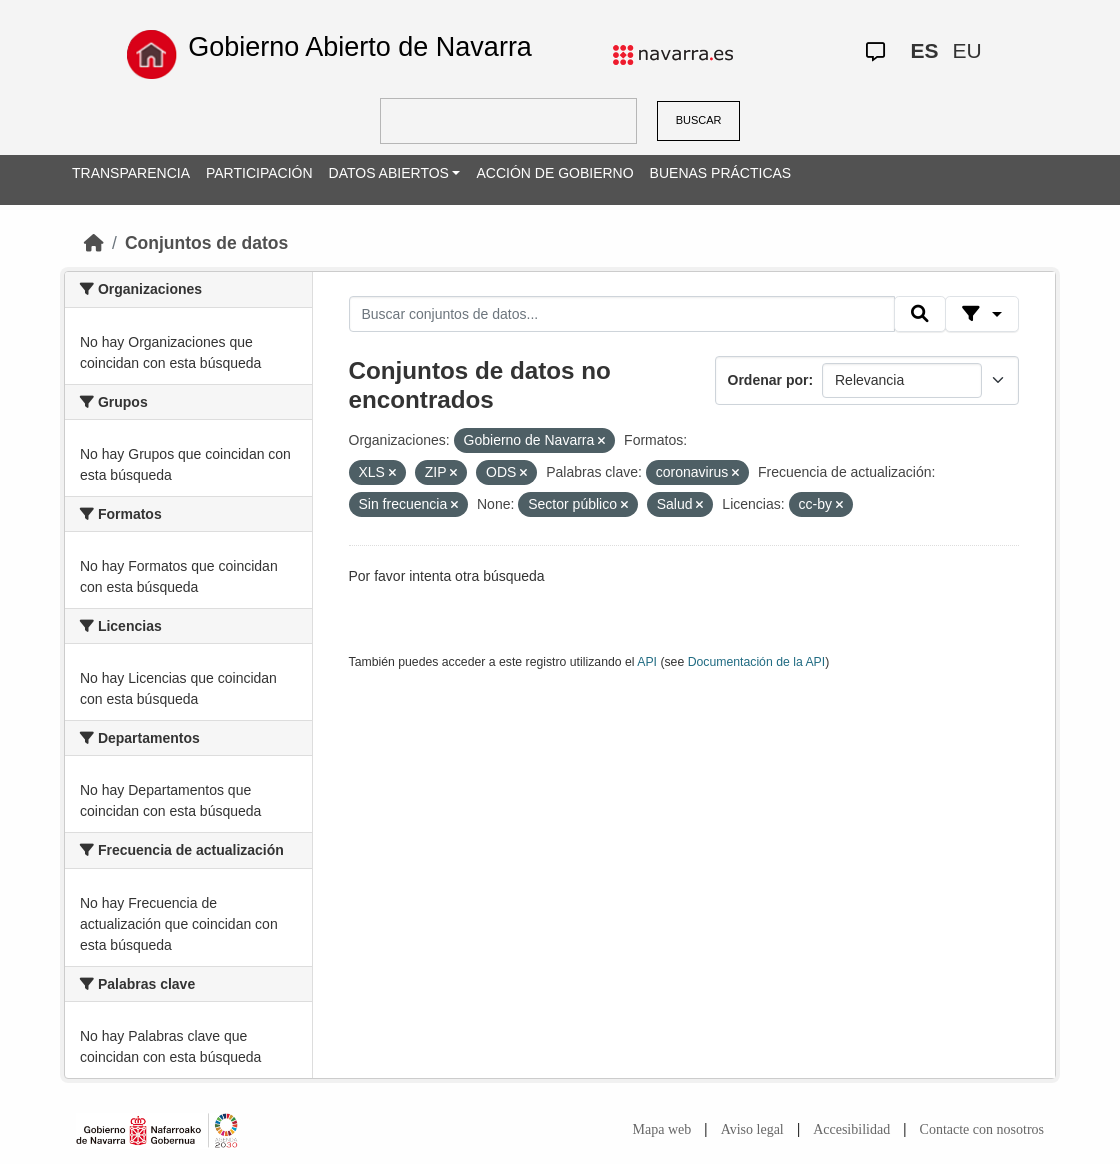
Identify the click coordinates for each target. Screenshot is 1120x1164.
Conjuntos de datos (206, 243)
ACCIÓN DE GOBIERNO (554, 173)
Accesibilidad (851, 1129)
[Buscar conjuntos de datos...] (622, 314)
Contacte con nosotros (982, 1129)
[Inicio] (94, 243)
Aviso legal (752, 1129)
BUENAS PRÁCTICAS (721, 173)
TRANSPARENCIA (131, 173)
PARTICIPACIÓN (259, 173)
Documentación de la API (757, 662)
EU (967, 50)
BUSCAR (699, 120)
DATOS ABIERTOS (389, 173)
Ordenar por (768, 380)
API (647, 662)
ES (925, 50)
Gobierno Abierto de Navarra (360, 47)
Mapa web (662, 1129)
